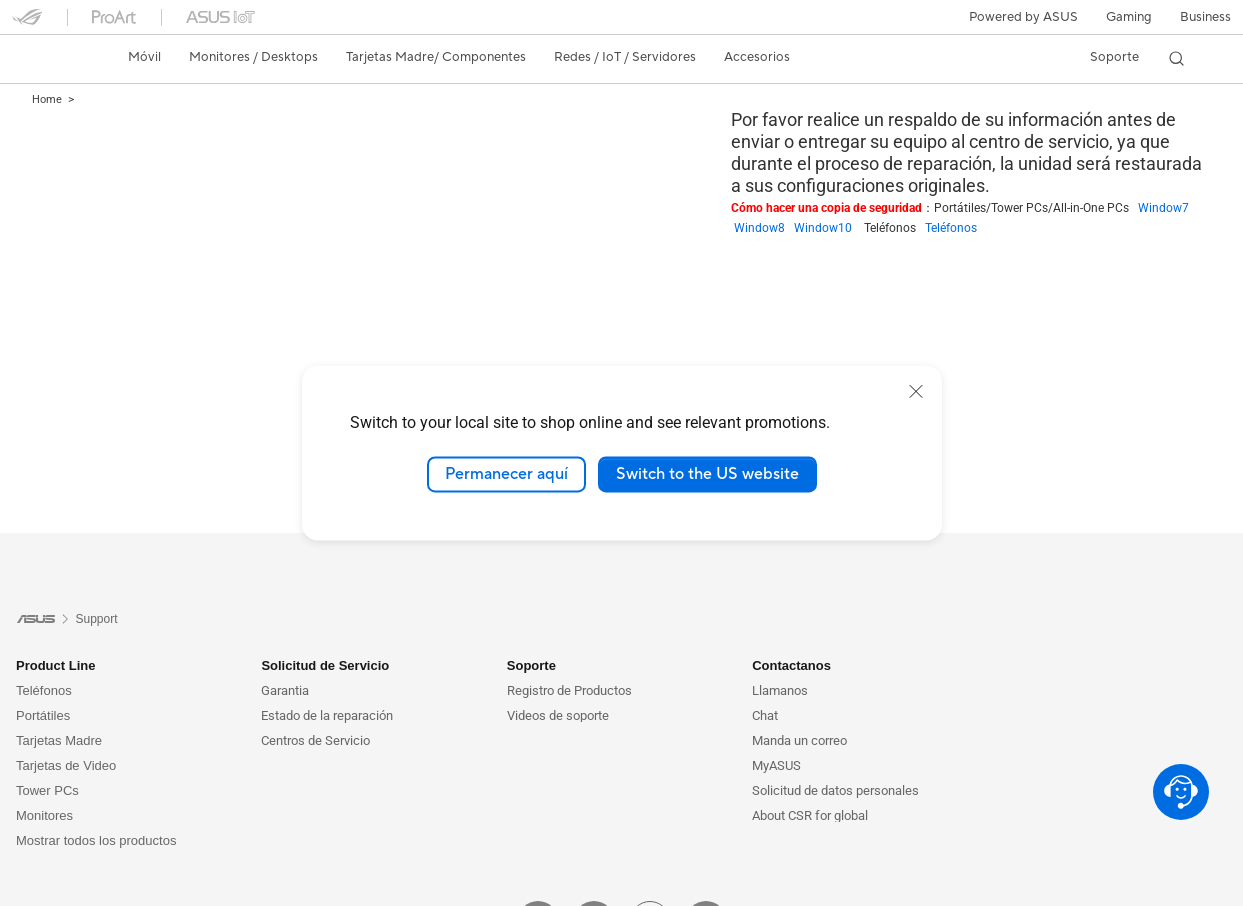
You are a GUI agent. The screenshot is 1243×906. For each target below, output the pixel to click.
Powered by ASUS (1023, 17)
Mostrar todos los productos (96, 840)
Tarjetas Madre (59, 740)
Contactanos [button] (791, 665)
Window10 (829, 228)
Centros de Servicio (315, 740)
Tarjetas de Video (66, 765)
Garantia (285, 690)
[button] (1129, 17)
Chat (765, 715)
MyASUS (776, 765)
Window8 (764, 228)
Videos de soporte (558, 715)
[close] (916, 391)
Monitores (44, 815)
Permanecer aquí (506, 474)
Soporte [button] (531, 665)
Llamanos (780, 690)
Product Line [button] (55, 665)
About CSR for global (810, 815)
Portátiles (43, 715)
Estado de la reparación (327, 715)
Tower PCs (47, 790)
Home (47, 99)
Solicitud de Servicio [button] (325, 665)
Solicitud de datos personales (835, 790)
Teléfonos (951, 228)
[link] (46, 58)
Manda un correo (799, 740)
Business (1205, 17)
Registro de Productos (569, 690)
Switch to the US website (707, 474)
